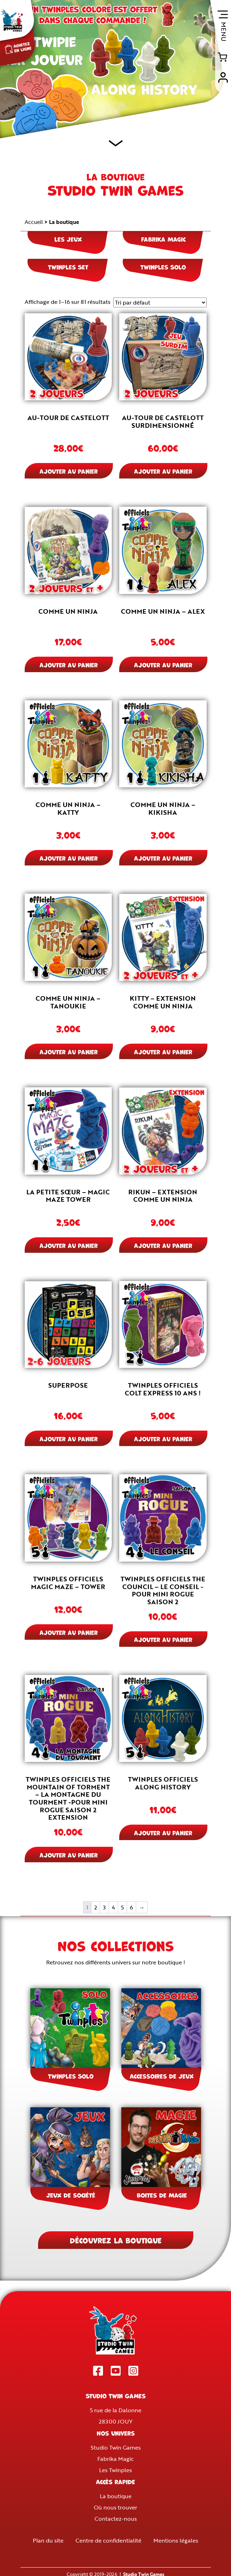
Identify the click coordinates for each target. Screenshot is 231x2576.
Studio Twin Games (116, 2447)
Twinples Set (68, 266)
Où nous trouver (115, 2507)
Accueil (34, 222)
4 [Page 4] (113, 1907)
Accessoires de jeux (162, 2075)
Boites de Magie (162, 2194)
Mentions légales (175, 2540)
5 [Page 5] (122, 1907)
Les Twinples (115, 2470)
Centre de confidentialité (108, 2540)
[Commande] (160, 302)
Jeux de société (70, 2194)
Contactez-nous (116, 2518)
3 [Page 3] (104, 1907)
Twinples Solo (163, 266)
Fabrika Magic (163, 238)
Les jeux (68, 238)
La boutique (116, 2496)
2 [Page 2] (95, 1907)
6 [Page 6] (131, 1907)
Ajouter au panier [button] (68, 470)
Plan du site (48, 2540)
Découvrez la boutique (116, 2240)
